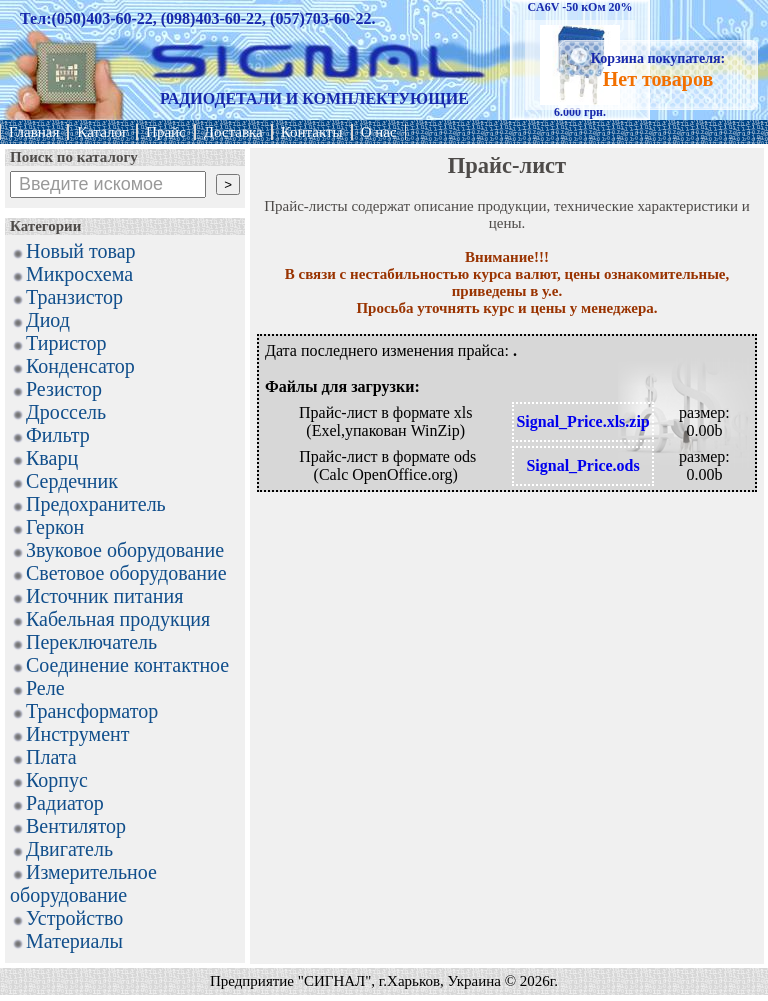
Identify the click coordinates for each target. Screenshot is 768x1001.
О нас (379, 132)
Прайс (166, 132)
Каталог (102, 132)
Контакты (312, 132)
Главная (34, 132)
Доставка (233, 132)
